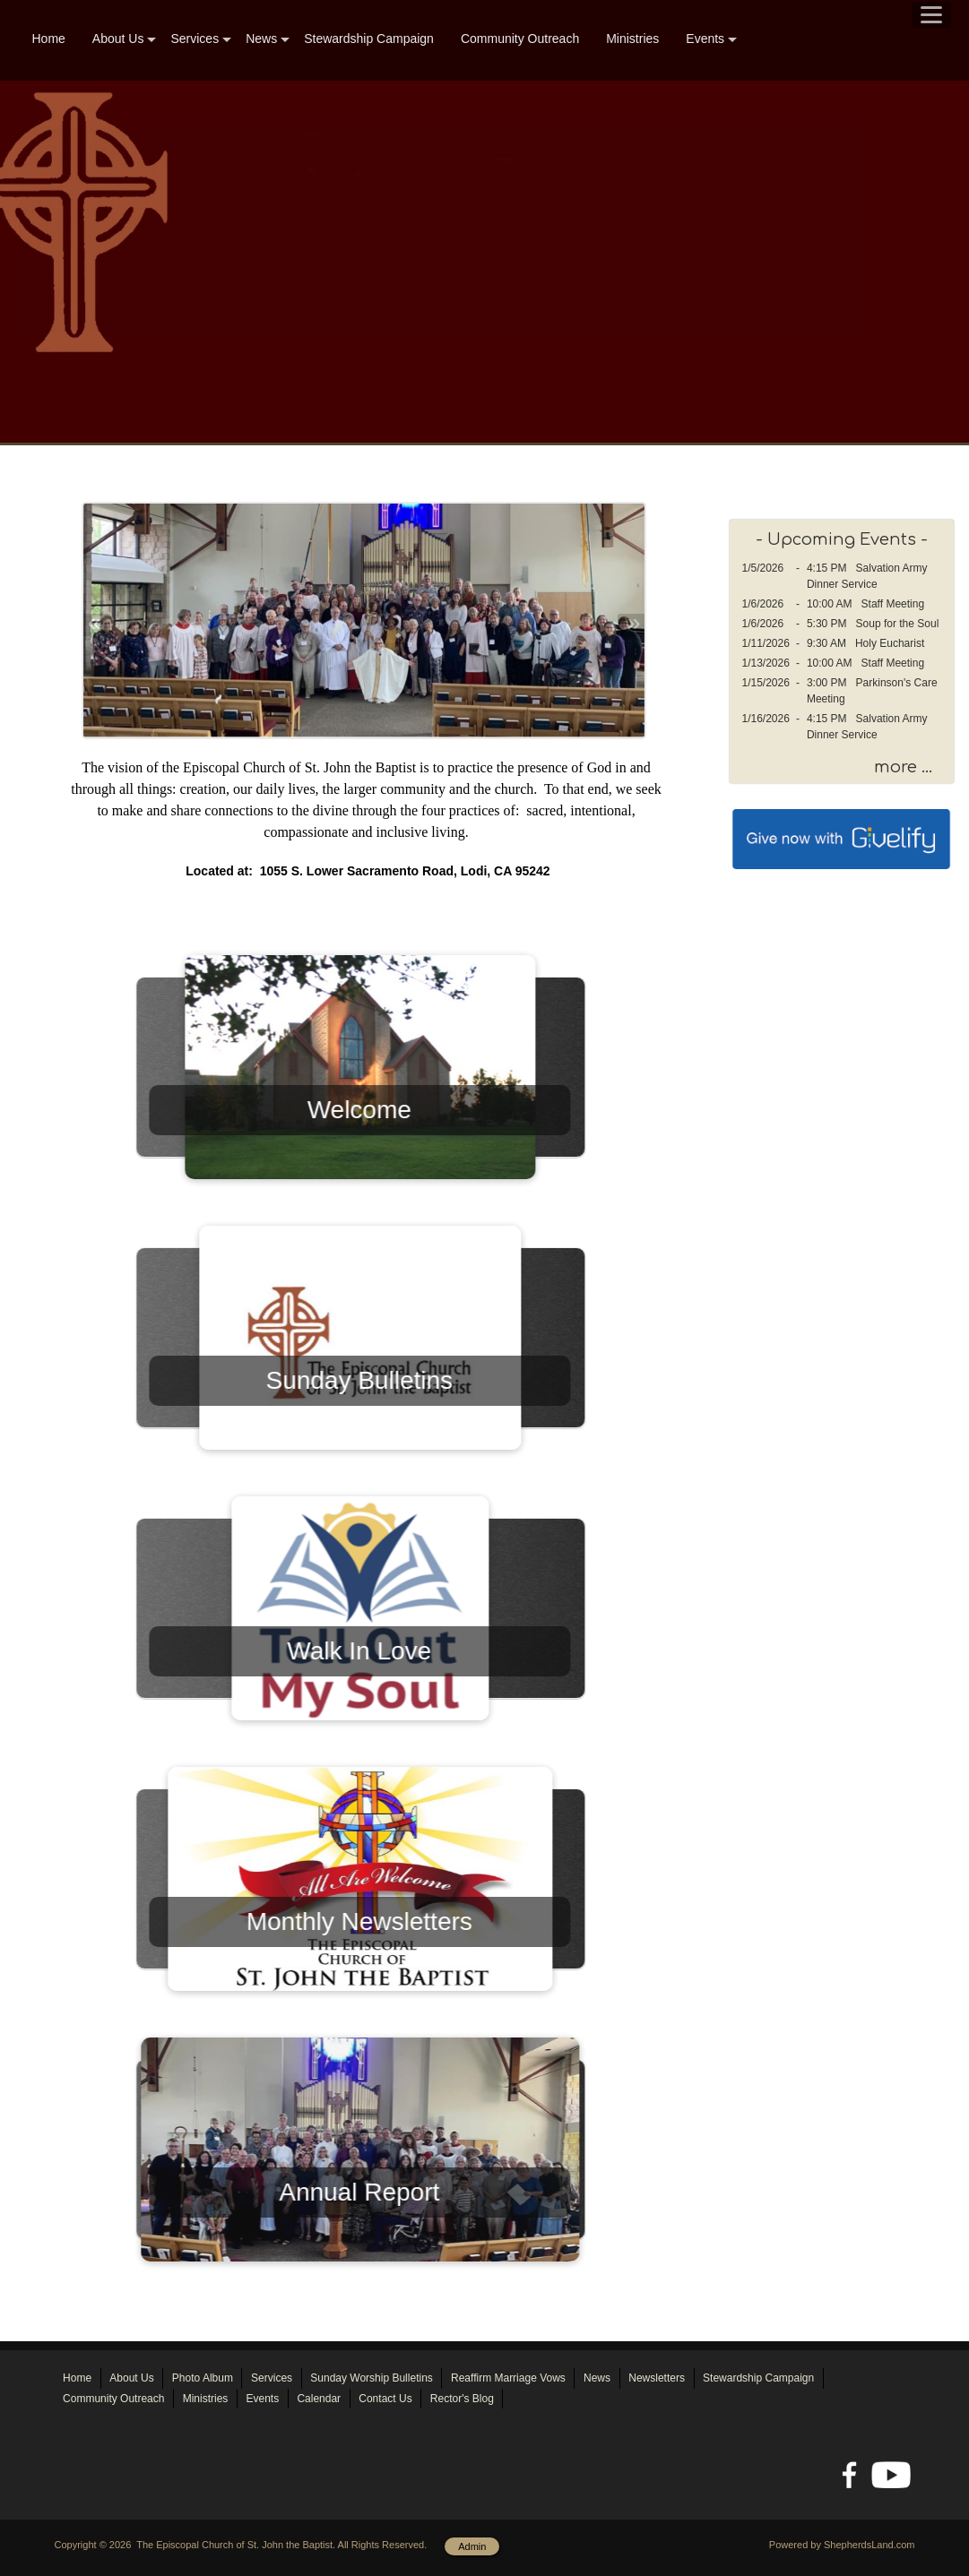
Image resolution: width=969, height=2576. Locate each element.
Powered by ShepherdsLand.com (842, 2544)
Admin (472, 2546)
